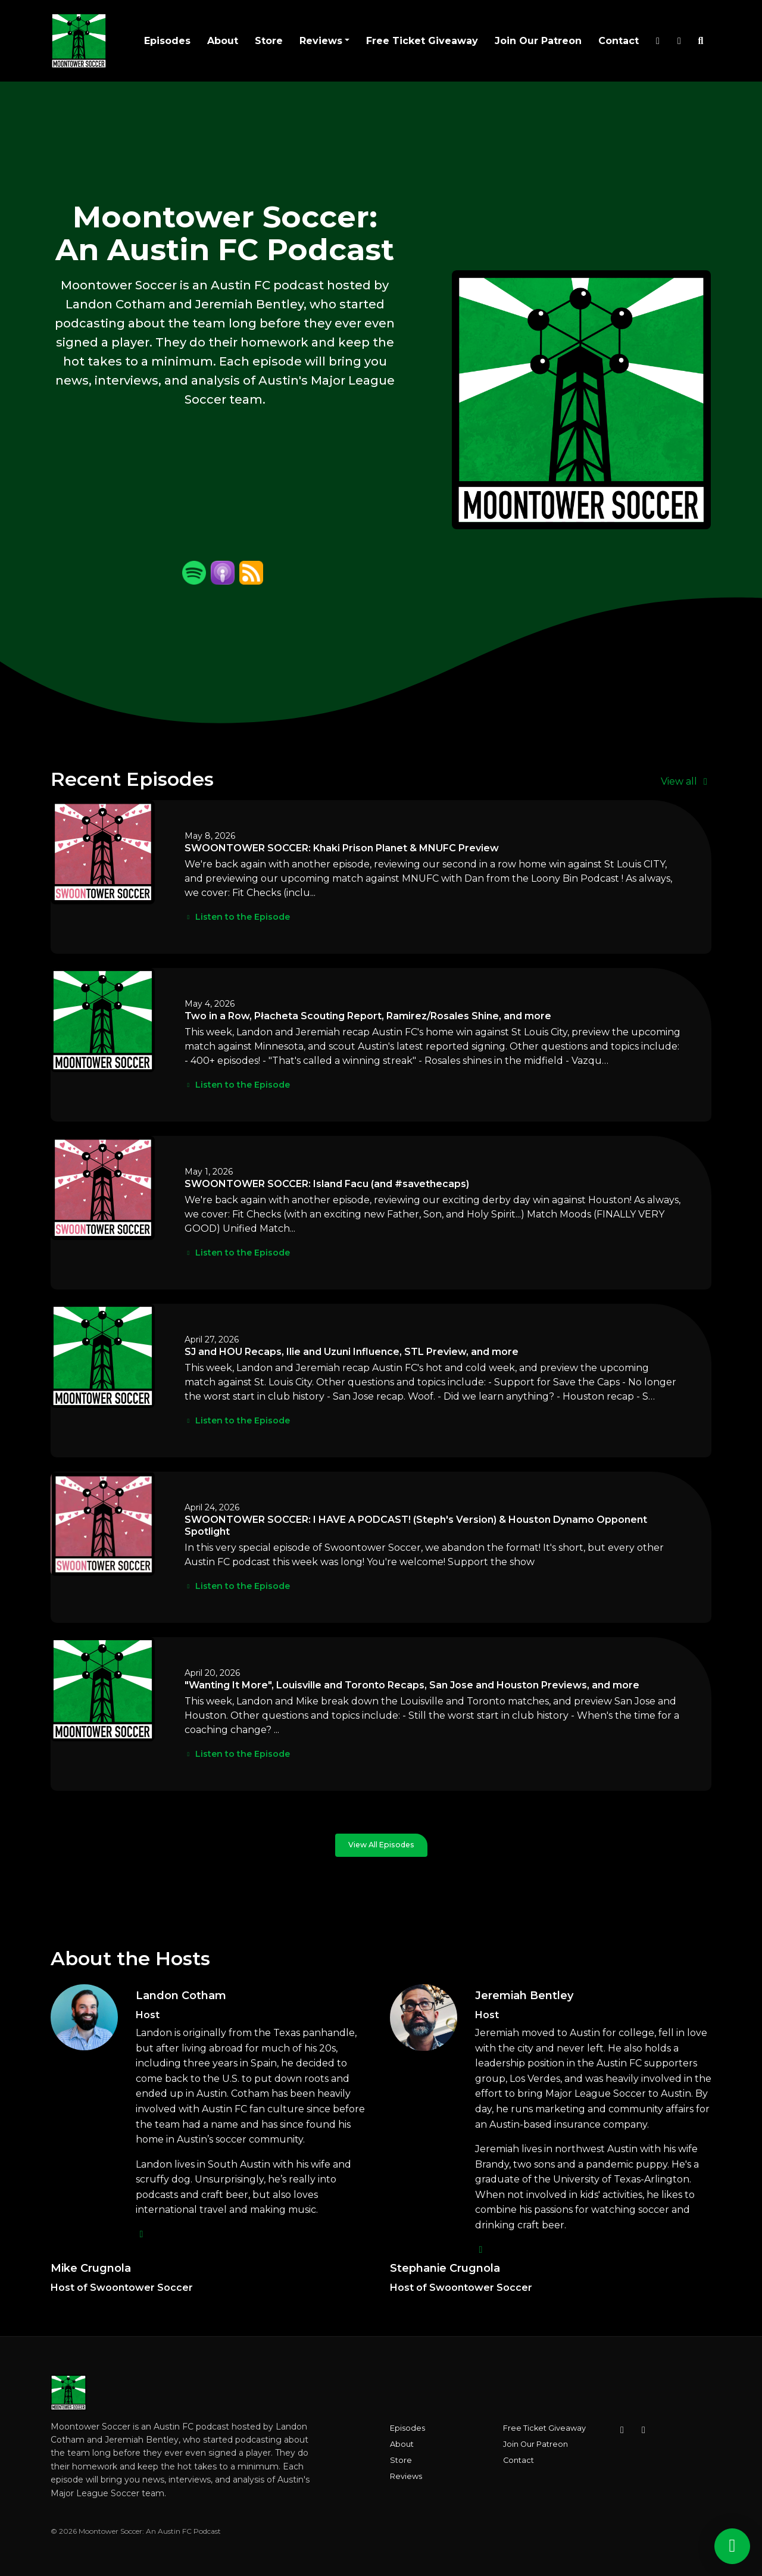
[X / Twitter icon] (643, 2430)
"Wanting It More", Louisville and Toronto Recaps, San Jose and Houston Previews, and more (412, 1685)
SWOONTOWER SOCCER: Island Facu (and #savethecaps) (327, 1183)
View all (686, 781)
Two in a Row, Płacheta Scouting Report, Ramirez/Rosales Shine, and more (368, 1016)
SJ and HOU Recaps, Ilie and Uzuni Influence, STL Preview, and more (352, 1351)
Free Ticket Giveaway (422, 40)
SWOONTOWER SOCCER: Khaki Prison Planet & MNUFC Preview (342, 848)
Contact (618, 40)
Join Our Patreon (538, 40)
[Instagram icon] (622, 2430)
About (222, 40)
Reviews (320, 40)
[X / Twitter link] (658, 41)
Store (269, 40)
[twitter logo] (142, 2234)
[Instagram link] (679, 41)
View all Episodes (381, 1844)
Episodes (167, 40)
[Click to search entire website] (700, 41)
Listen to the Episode (237, 916)
